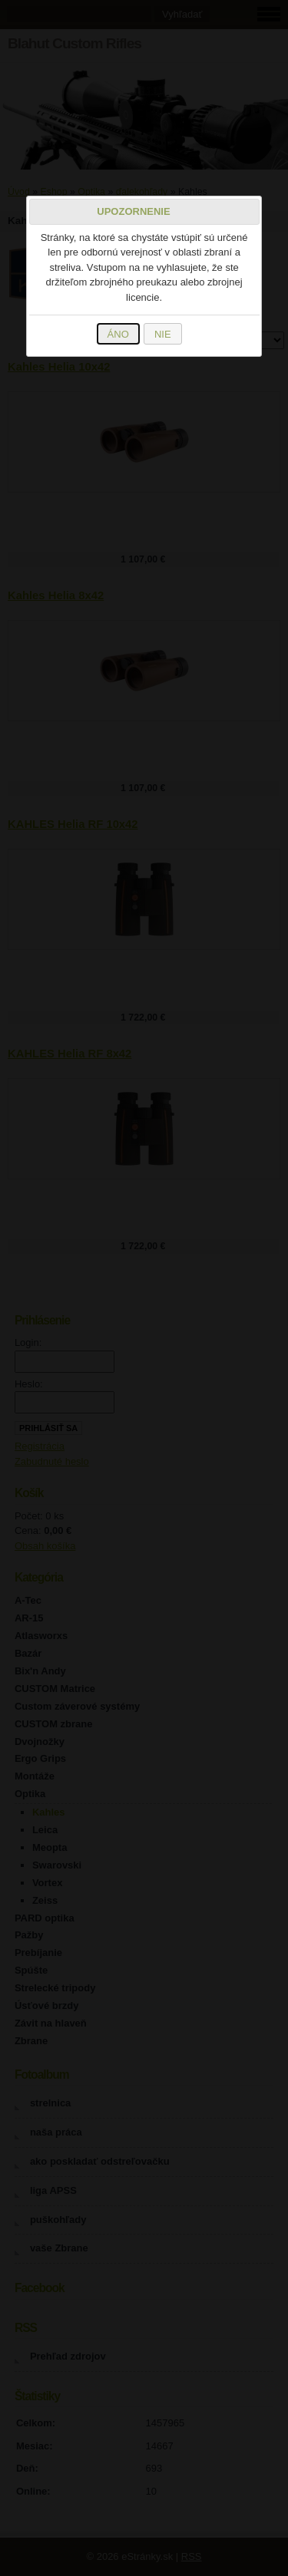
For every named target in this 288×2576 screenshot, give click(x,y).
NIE (162, 334)
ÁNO (118, 334)
